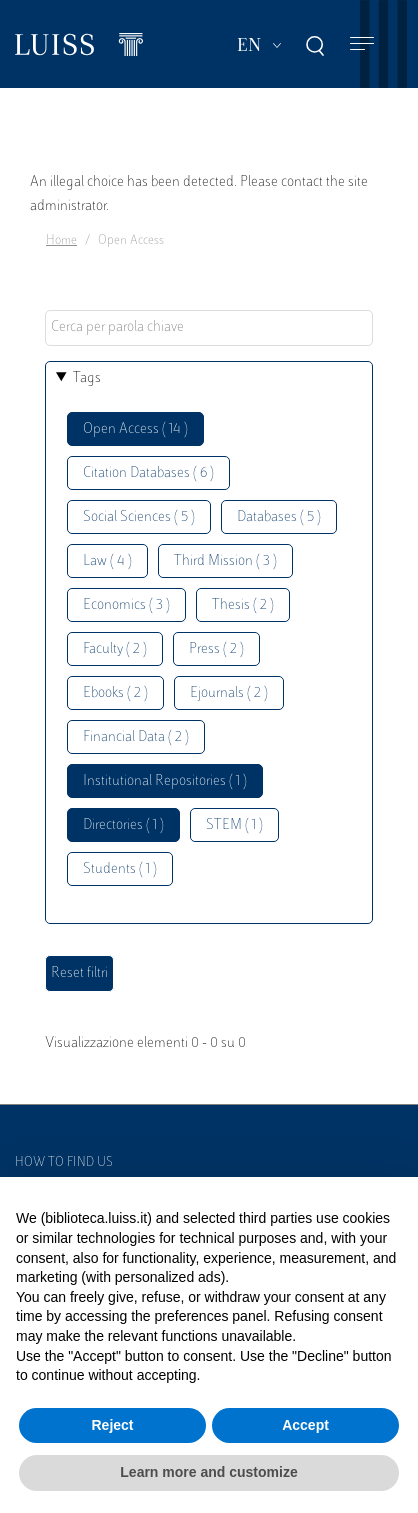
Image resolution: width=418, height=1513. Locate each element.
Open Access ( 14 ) (135, 429)
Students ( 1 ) (120, 869)
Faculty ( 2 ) (115, 649)
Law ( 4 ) (107, 561)
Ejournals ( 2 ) (229, 693)
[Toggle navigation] (362, 44)
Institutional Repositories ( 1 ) (165, 781)
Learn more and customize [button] (208, 1472)
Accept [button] (305, 1425)
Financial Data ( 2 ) (136, 737)
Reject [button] (112, 1425)
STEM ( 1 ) (234, 825)
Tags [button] (87, 378)
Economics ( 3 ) (126, 605)
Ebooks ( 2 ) (115, 693)
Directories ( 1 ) (123, 825)
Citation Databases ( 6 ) (148, 473)
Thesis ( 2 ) (243, 605)
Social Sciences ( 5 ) (139, 517)
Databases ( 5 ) (279, 517)
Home (61, 241)
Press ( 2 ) (216, 649)
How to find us (64, 1163)
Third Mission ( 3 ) (225, 561)
